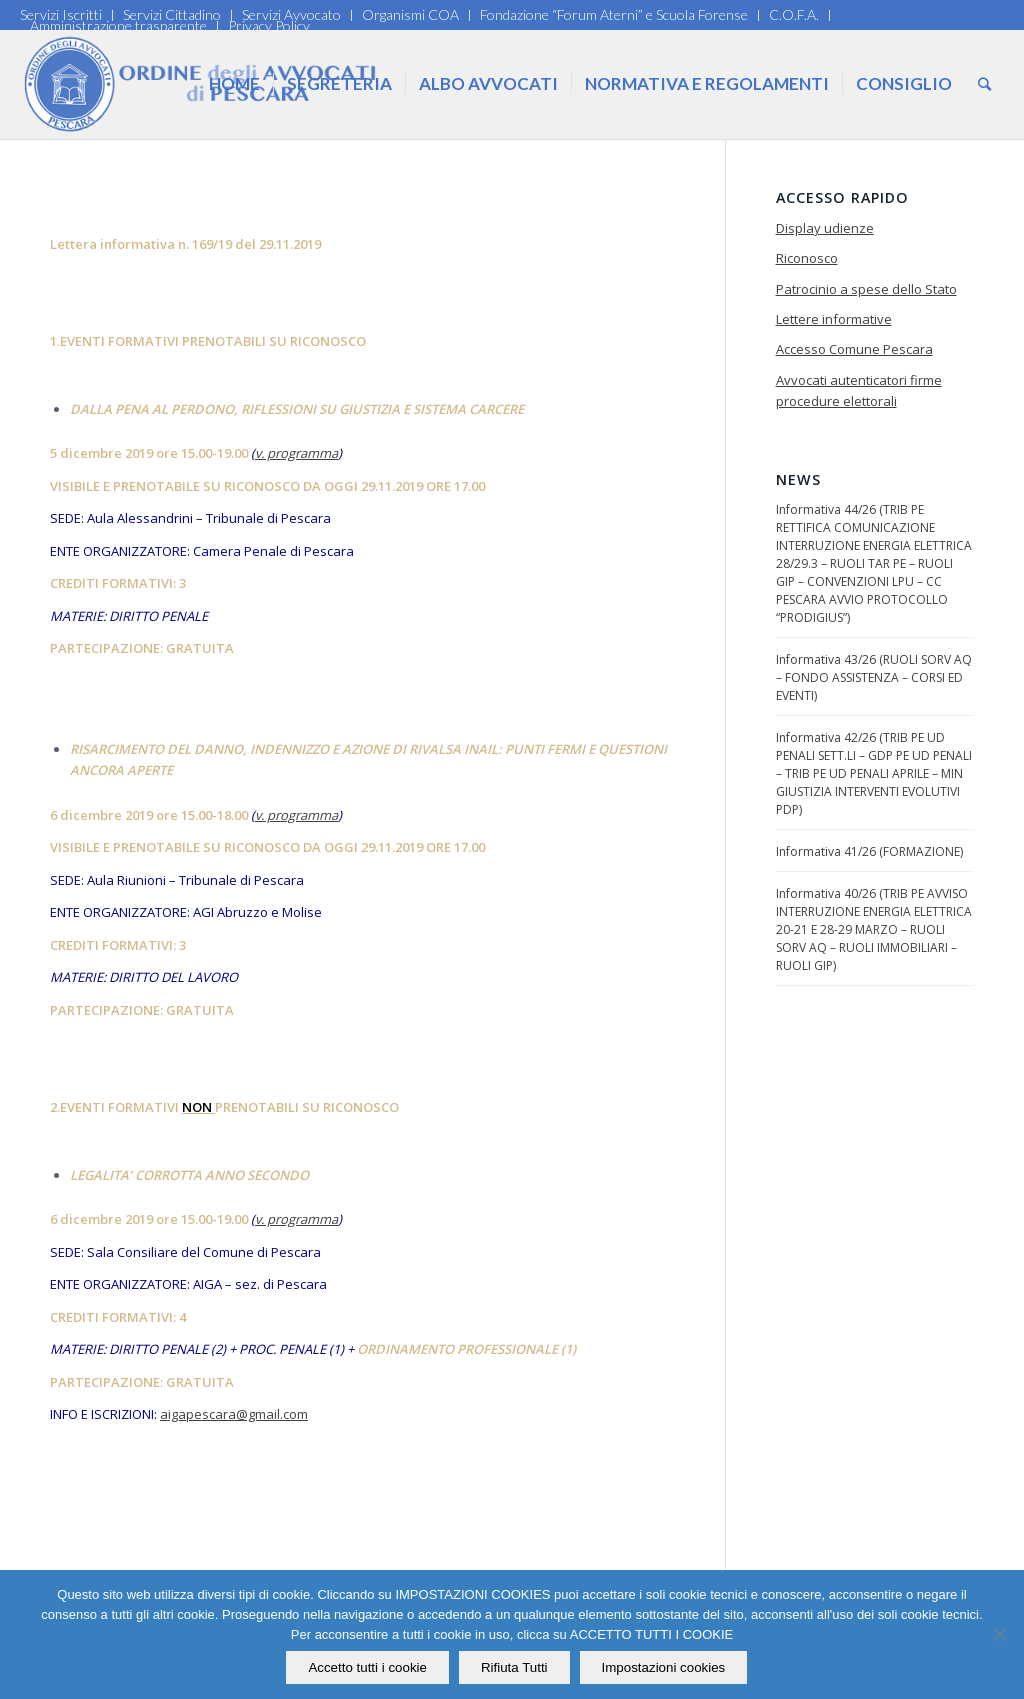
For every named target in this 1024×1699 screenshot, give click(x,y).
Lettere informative (834, 319)
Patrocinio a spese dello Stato (866, 289)
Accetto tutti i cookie (368, 1667)
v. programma (296, 453)
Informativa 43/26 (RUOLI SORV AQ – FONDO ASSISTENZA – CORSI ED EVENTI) (874, 677)
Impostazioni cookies (664, 1667)
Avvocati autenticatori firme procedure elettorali (859, 390)
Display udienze (825, 228)
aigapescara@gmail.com (234, 1414)
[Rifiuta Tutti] (999, 1635)
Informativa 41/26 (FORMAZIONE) (869, 851)
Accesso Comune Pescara (854, 349)
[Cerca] (984, 84)
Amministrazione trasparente (118, 25)
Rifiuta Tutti (514, 1667)
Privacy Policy (269, 25)
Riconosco (807, 258)
